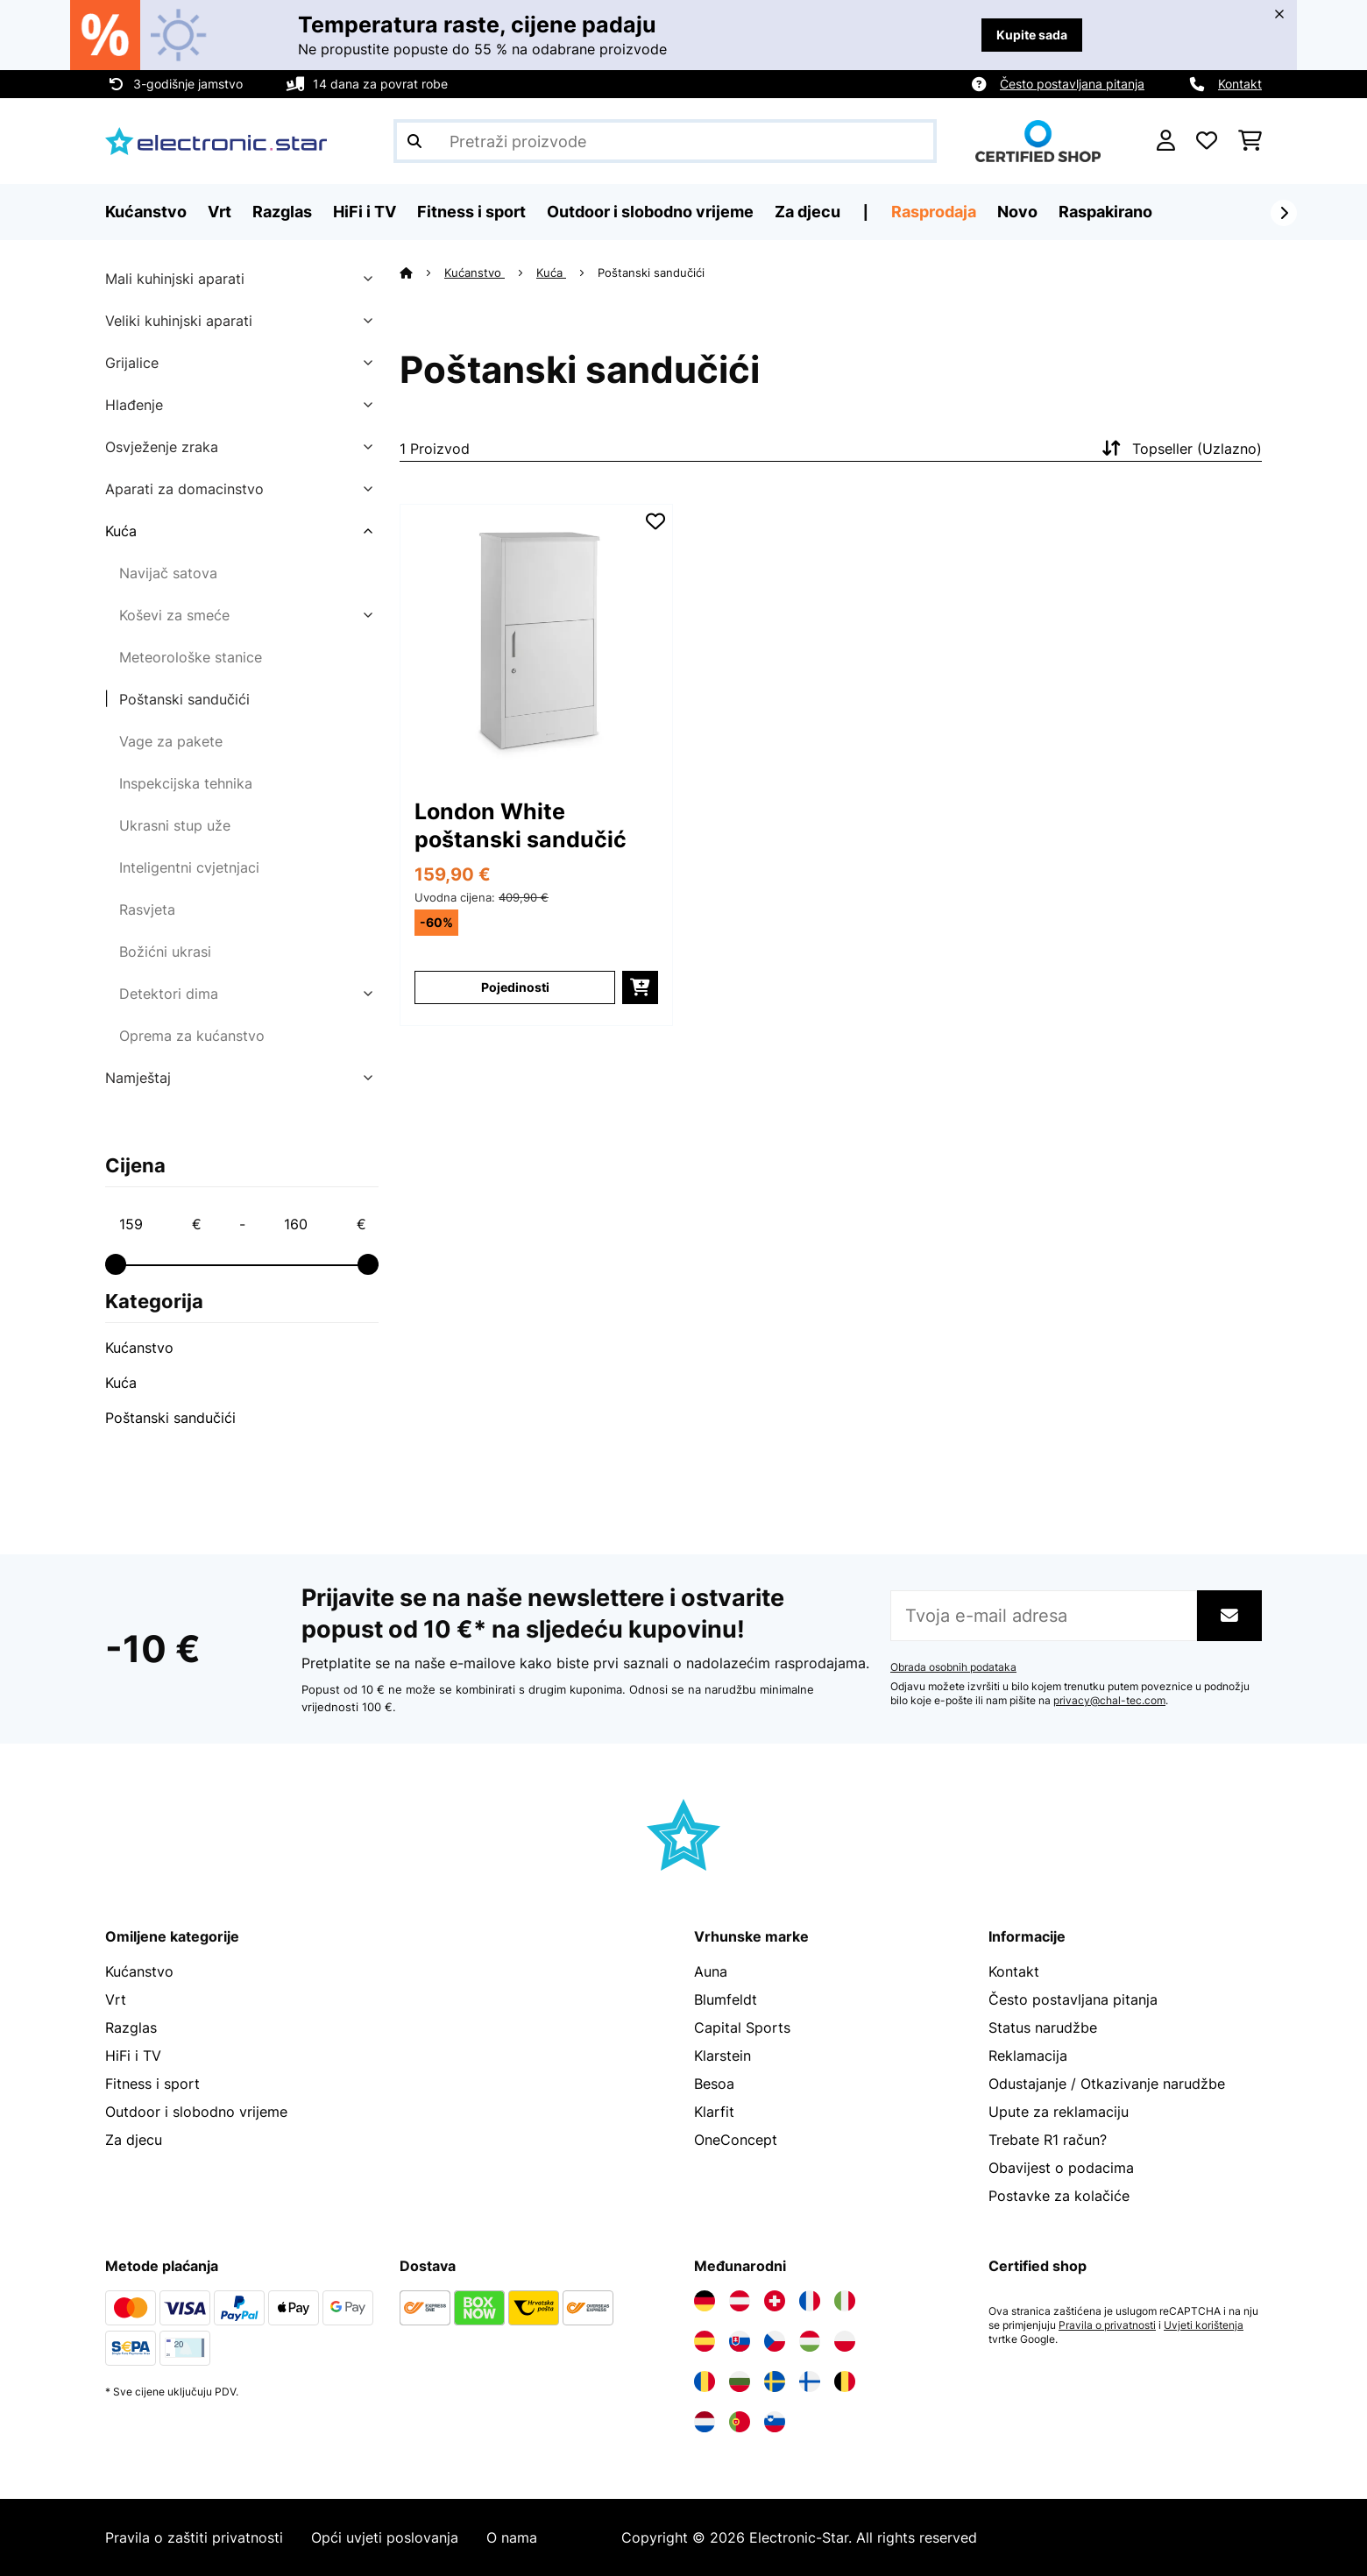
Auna (710, 1971)
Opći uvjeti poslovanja (384, 2537)
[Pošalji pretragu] (414, 141)
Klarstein (722, 2055)
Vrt (115, 1999)
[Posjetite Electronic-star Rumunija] (704, 2381)
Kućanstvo (139, 1347)
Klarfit (714, 2111)
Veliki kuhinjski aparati (178, 320)
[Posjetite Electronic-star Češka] (774, 2341)
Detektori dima (168, 993)
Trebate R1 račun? (1047, 2139)
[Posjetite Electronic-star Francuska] (809, 2300)
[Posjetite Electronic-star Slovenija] (774, 2421)
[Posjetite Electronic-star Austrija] (739, 2300)
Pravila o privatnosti (1107, 2325)
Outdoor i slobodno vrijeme (196, 2111)
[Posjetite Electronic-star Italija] (844, 2300)
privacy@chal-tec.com (1109, 1701)
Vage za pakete (171, 741)
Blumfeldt (725, 1999)
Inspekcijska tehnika (185, 783)
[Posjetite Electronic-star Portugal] (739, 2421)
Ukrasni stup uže (174, 825)
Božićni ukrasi (165, 951)
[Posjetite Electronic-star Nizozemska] (704, 2421)
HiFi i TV (133, 2055)
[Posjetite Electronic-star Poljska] (844, 2341)
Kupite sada (1031, 34)
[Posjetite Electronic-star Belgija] (844, 2381)
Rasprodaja (933, 211)
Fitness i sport (152, 2083)
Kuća (121, 531)
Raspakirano (1105, 211)
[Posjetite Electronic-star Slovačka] (739, 2341)
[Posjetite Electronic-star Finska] (809, 2381)
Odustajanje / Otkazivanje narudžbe (1106, 2083)
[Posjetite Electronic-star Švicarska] (774, 2300)
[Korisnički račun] (1166, 141)
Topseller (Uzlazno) (1180, 448)
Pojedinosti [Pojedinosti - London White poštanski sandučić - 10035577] (515, 987)
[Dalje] (1284, 213)
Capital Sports (742, 2027)
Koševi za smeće (174, 615)
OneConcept (735, 2139)
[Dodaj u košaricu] (640, 987)
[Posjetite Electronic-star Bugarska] (739, 2381)
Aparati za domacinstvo (184, 489)
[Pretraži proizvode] (665, 141)
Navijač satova (168, 573)
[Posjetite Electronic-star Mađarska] (809, 2341)
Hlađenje (134, 405)
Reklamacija (1027, 2055)
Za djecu (133, 2139)
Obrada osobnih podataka (953, 1667)
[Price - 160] (324, 1224)
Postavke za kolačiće (1059, 2195)
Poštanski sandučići (184, 699)
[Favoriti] (1206, 141)
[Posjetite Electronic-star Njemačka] (704, 2300)
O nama (511, 2537)
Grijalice (132, 363)
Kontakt (1240, 83)
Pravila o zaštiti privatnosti (194, 2537)
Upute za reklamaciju (1058, 2111)
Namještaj (138, 1077)
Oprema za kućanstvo (192, 1035)
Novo (1017, 211)
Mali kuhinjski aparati (174, 278)
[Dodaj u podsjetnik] (655, 521)
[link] (536, 640)
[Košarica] (1250, 141)
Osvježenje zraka (161, 447)
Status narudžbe (1042, 2027)
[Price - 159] (159, 1224)
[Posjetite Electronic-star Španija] (704, 2341)
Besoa (714, 2083)
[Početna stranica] (422, 272)
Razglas (131, 2027)
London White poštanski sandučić (520, 825)
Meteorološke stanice (190, 657)
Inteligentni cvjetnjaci (189, 867)
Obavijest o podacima (1061, 2167)
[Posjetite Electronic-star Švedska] (774, 2381)
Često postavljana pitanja (1072, 83)
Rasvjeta (147, 909)
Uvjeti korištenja (1203, 2325)
